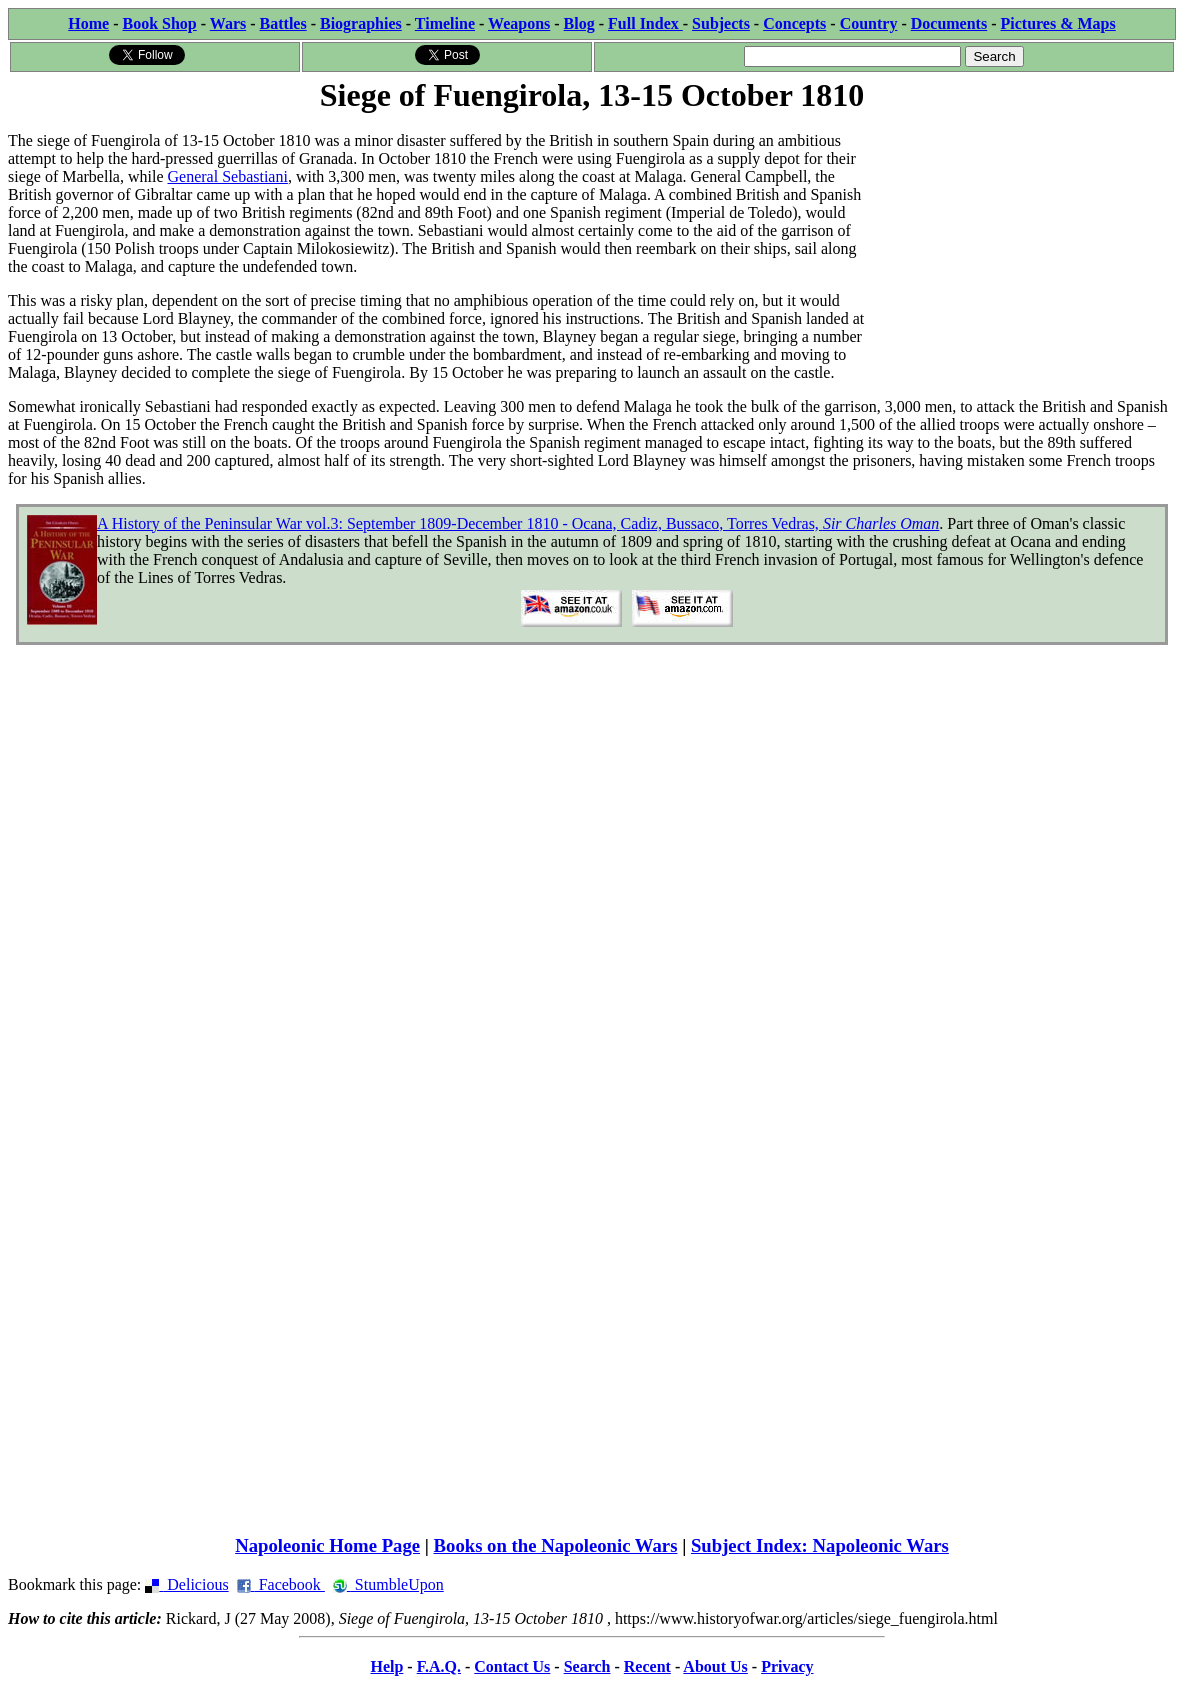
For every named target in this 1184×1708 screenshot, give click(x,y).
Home (88, 23)
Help (386, 1666)
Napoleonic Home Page (327, 1545)
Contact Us (512, 1666)
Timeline (445, 23)
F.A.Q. (439, 1666)
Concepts (794, 23)
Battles (283, 23)
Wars (228, 23)
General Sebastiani (228, 176)
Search (587, 1666)
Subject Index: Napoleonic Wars (820, 1545)
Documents (949, 23)
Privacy (787, 1666)
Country (869, 23)
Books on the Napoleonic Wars (556, 1545)
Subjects (721, 23)
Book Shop (159, 23)
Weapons (519, 23)
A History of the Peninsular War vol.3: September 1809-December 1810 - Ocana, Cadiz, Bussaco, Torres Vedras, (518, 523)
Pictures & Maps (1058, 23)
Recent (647, 1666)
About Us (715, 1666)
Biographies (361, 23)
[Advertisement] (1025, 242)
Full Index (645, 23)
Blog (579, 23)
